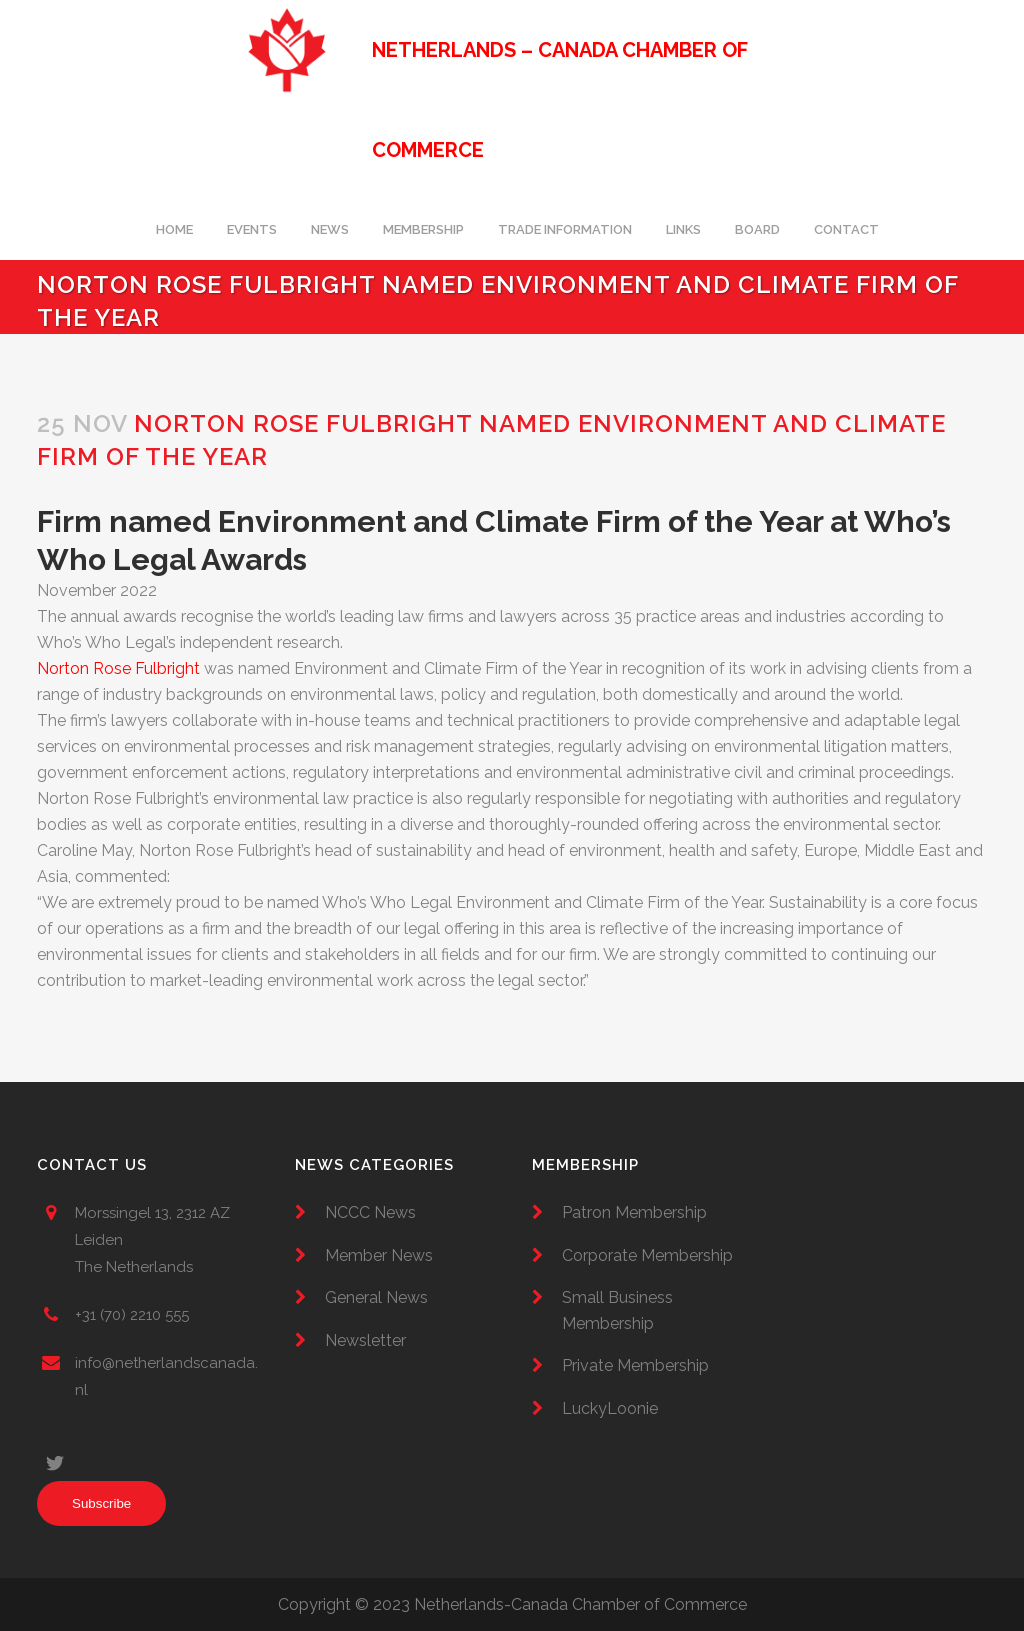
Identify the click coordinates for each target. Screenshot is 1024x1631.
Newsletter (365, 1340)
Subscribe (101, 1503)
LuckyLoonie (610, 1408)
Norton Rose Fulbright (118, 668)
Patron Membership (634, 1212)
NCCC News (370, 1212)
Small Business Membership (617, 1310)
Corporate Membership (647, 1255)
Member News (379, 1255)
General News (376, 1297)
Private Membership (635, 1365)
